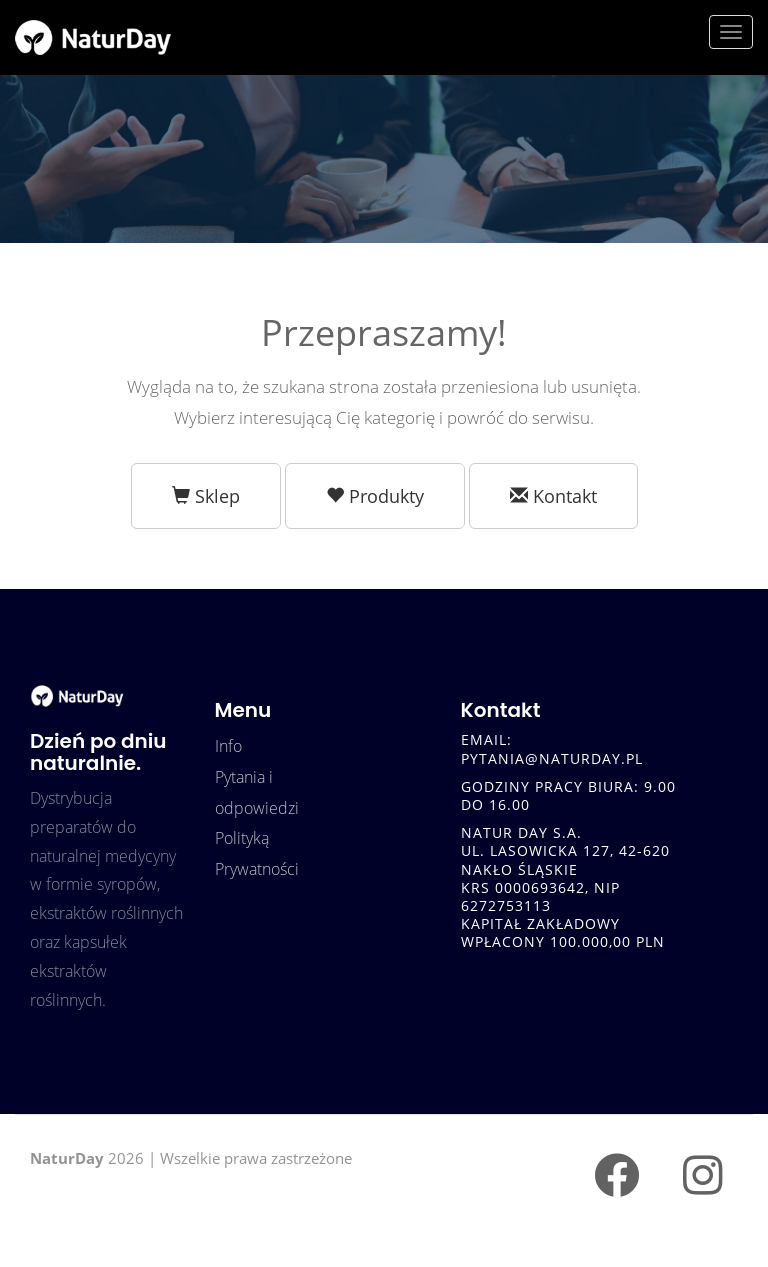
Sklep (206, 496)
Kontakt (553, 496)
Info (228, 746)
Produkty (375, 496)
